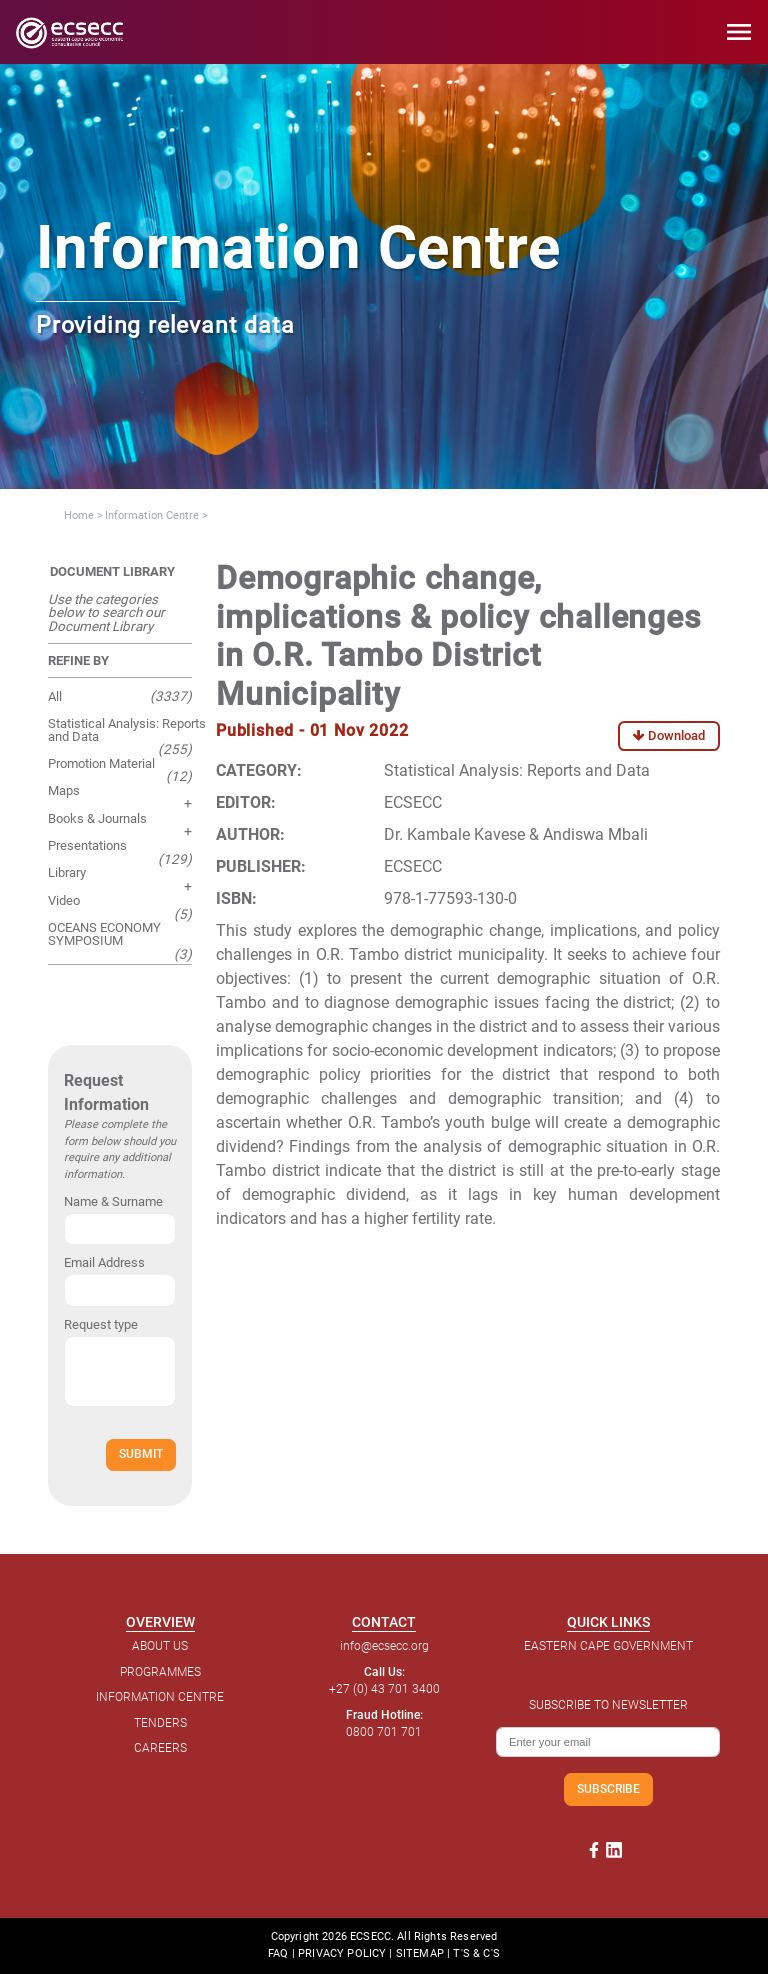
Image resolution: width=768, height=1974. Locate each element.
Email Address (104, 1262)
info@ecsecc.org (384, 1646)
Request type (101, 1324)
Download (669, 735)
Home (79, 515)
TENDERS (160, 1723)
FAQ (278, 1953)
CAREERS (160, 1748)
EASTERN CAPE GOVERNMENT (608, 1646)
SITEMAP (420, 1953)
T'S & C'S (476, 1953)
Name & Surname (113, 1201)
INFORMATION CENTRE (160, 1697)
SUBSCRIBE (608, 1788)
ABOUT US (160, 1646)
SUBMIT (141, 1453)
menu (739, 32)
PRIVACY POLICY (342, 1953)
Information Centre (152, 515)
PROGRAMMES (160, 1672)
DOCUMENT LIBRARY (112, 571)
